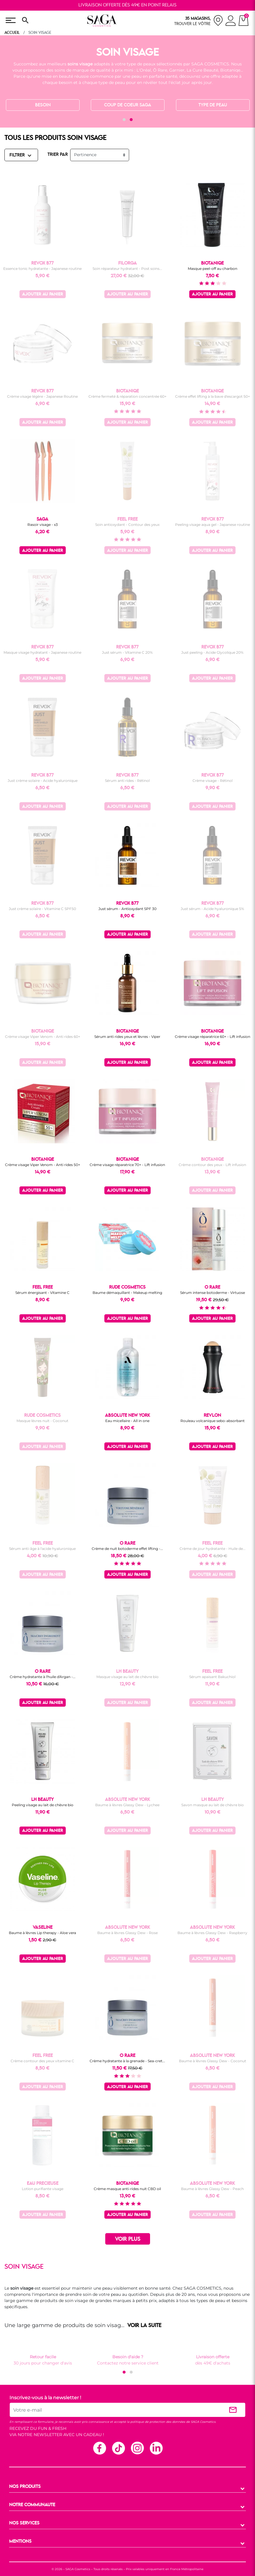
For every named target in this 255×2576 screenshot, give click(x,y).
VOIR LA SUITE (144, 2325)
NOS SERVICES (24, 2523)
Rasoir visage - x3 (42, 524)
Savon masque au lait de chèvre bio (212, 1805)
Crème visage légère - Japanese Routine (42, 396)
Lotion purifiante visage (42, 2189)
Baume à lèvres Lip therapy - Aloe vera (42, 1933)
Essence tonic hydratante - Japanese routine (42, 268)
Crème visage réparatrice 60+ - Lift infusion (212, 1036)
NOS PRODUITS (25, 2487)
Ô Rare (160, 70)
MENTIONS (20, 2541)
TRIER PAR (57, 155)
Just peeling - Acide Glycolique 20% (212, 652)
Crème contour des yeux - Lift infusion (212, 1164)
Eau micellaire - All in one (127, 1421)
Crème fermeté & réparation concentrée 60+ (127, 396)
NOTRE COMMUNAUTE (32, 2505)
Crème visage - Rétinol (213, 780)
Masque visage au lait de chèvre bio (127, 1677)
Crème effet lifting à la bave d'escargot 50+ (212, 396)
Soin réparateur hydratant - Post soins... (127, 268)
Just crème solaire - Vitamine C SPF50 (42, 908)
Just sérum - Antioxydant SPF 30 (127, 908)
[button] (124, 120)
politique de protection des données (157, 2422)
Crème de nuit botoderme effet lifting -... (127, 1548)
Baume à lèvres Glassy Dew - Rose (127, 1933)
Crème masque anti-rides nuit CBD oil (127, 2189)
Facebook (99, 2448)
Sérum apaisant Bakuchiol (212, 1677)
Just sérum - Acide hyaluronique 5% (212, 908)
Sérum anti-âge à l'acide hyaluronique (42, 1548)
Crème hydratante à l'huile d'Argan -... (42, 1677)
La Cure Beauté (202, 70)
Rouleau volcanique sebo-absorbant (212, 1421)
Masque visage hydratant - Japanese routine (42, 652)
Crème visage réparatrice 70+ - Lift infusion (127, 1164)
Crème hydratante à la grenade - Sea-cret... (127, 2061)
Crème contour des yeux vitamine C (42, 2061)
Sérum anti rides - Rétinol (127, 780)
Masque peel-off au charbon (212, 268)
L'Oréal (143, 70)
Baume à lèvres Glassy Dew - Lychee (127, 1805)
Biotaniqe (230, 70)
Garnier (177, 70)
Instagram (137, 2448)
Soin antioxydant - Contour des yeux (127, 524)
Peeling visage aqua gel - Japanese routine (212, 524)
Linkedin (156, 2448)
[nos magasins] (198, 20)
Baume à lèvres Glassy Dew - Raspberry (212, 1933)
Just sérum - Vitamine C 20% (127, 652)
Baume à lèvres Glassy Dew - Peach (212, 2189)
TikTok (118, 2448)
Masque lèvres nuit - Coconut (42, 1421)
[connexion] (231, 21)
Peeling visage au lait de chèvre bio (42, 1805)
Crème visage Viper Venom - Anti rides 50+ (42, 1164)
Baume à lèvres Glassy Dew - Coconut (212, 2061)
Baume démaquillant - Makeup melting (127, 1292)
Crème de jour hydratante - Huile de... (213, 1548)
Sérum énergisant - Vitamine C (42, 1292)
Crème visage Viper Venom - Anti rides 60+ (42, 1036)
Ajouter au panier (42, 294)
